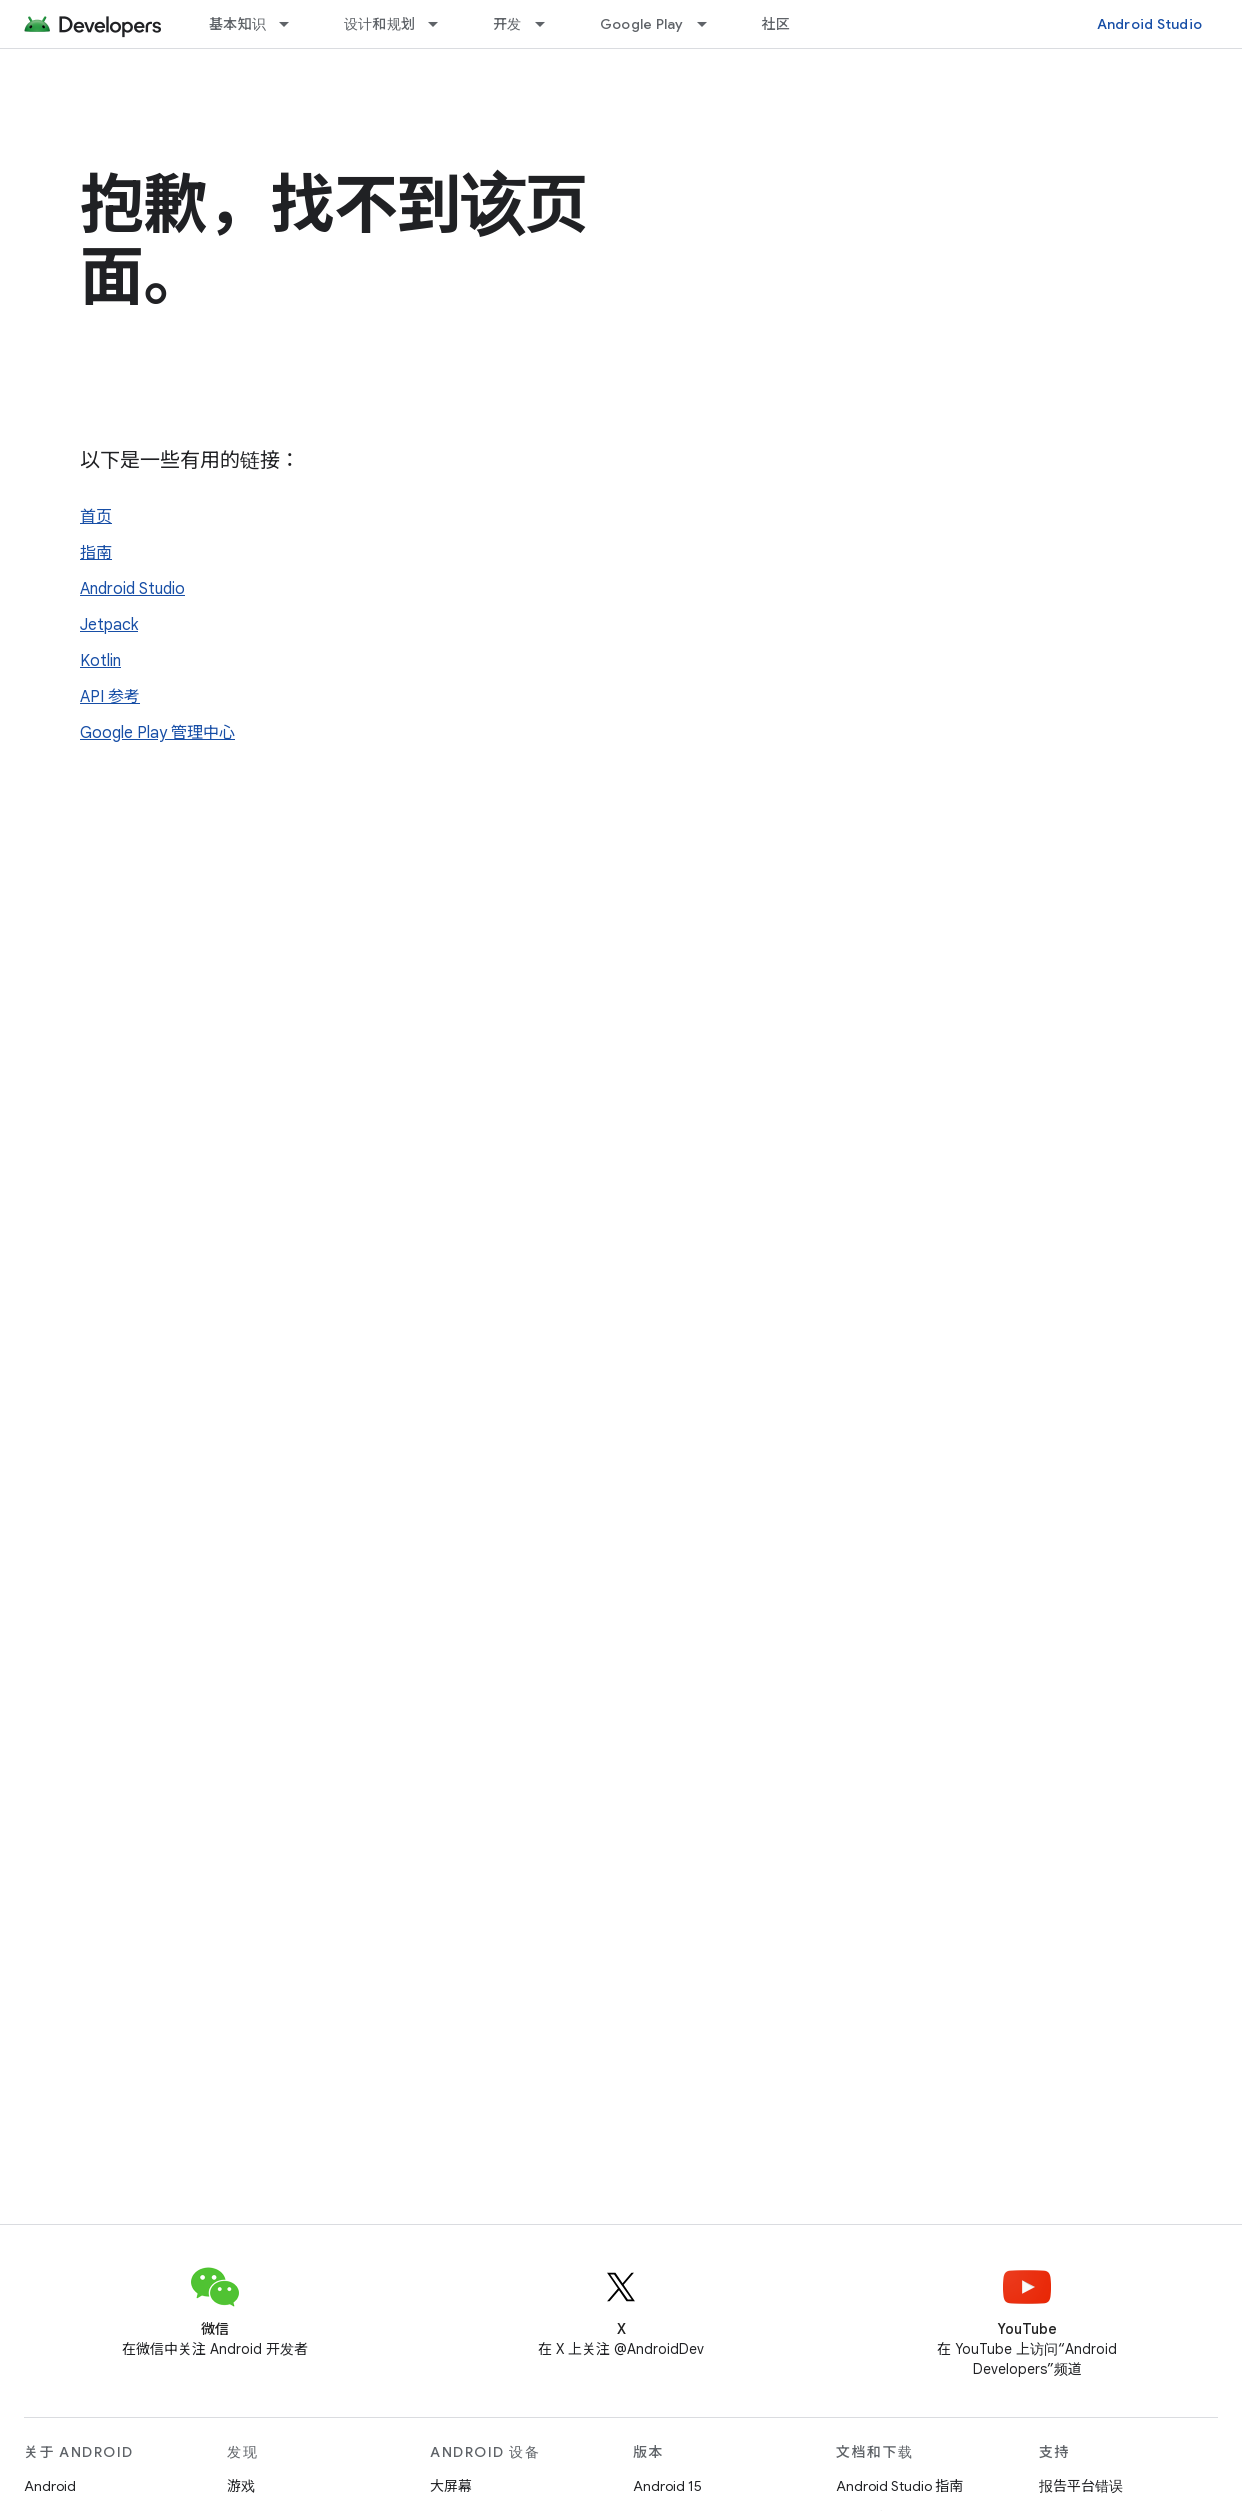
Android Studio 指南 (899, 2486)
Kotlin (100, 661)
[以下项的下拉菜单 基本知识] (293, 24)
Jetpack (109, 625)
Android (50, 2486)
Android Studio (1150, 24)
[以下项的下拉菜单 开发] (549, 24)
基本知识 (237, 24)
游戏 (241, 2486)
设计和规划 (379, 24)
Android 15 (667, 2486)
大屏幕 (451, 2486)
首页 (96, 517)
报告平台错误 (1081, 2486)
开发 (507, 24)
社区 (776, 24)
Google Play (642, 24)
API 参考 (110, 697)
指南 (96, 553)
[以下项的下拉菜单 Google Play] (711, 24)
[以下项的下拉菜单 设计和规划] (442, 24)
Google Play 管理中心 (157, 733)
